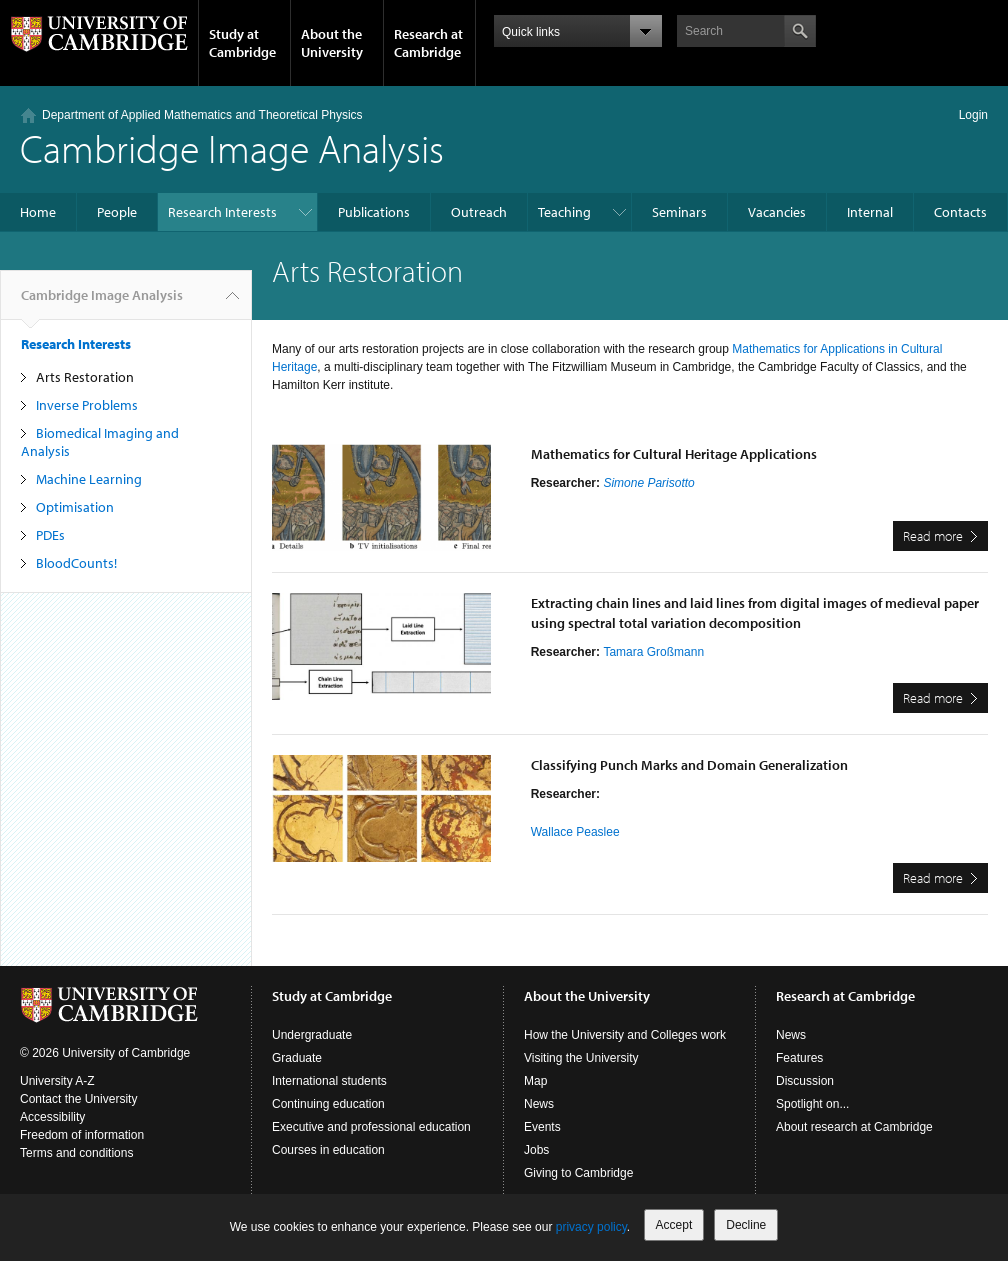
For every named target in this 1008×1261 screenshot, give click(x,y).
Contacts (960, 212)
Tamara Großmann (653, 652)
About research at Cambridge (854, 1127)
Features (799, 1058)
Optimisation (75, 507)
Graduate (297, 1058)
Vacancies (777, 212)
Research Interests (222, 212)
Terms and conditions (76, 1153)
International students (329, 1081)
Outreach (479, 212)
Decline (746, 1225)
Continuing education (328, 1104)
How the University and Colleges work (625, 1035)
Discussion (805, 1081)
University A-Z (57, 1081)
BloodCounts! (76, 563)
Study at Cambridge (242, 43)
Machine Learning (89, 479)
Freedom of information (82, 1135)
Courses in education (328, 1150)
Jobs (536, 1150)
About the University (332, 43)
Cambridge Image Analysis (232, 147)
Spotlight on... (812, 1104)
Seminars (679, 212)
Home (38, 212)
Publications (374, 212)
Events (542, 1127)
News (539, 1104)
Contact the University (78, 1099)
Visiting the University (581, 1058)
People (117, 212)
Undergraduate (312, 1035)
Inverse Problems (87, 405)
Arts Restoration (85, 377)
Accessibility (52, 1117)
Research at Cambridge (428, 43)
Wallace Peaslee (575, 832)
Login (973, 115)
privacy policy (591, 1227)
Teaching (564, 212)
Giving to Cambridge (578, 1173)
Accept (674, 1225)
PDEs (50, 535)
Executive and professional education (371, 1127)
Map (535, 1081)
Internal (870, 212)
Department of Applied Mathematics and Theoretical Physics (202, 115)
